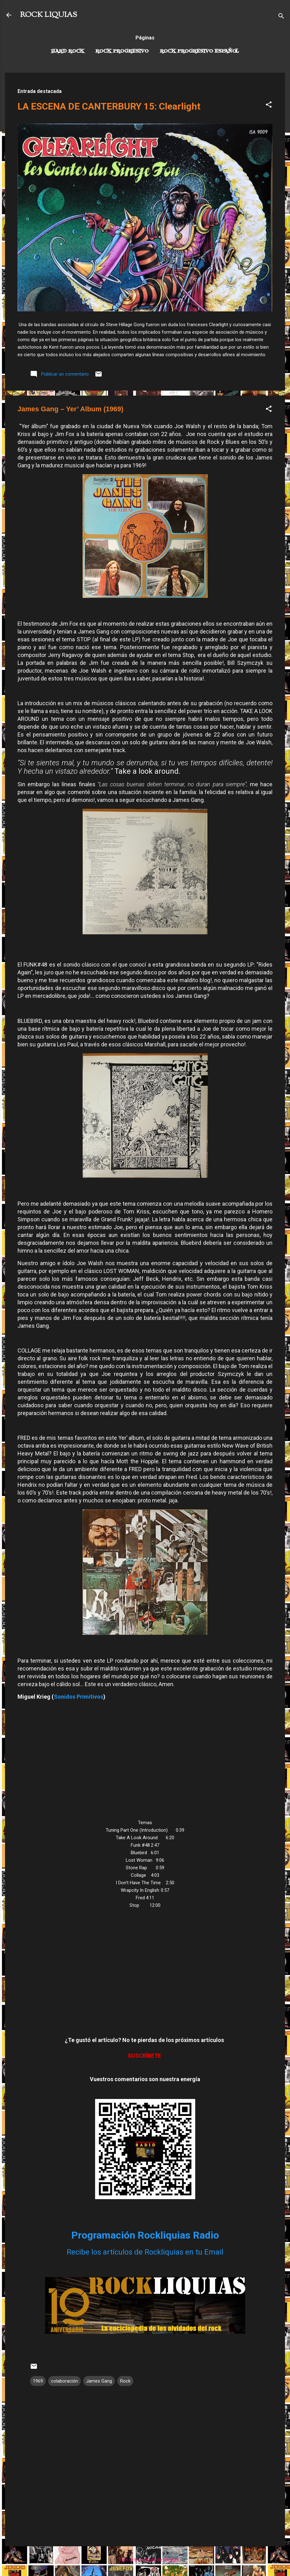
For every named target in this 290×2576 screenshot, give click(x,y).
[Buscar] (281, 17)
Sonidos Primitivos (78, 1696)
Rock (125, 2381)
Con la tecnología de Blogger (145, 2560)
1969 (38, 2381)
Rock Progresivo (122, 51)
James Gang (99, 2381)
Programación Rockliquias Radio (145, 2235)
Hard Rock (67, 51)
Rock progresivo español (199, 51)
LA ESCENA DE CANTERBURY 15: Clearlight (109, 106)
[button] (268, 105)
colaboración (64, 2381)
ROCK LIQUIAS (48, 15)
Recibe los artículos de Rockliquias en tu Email (145, 2252)
